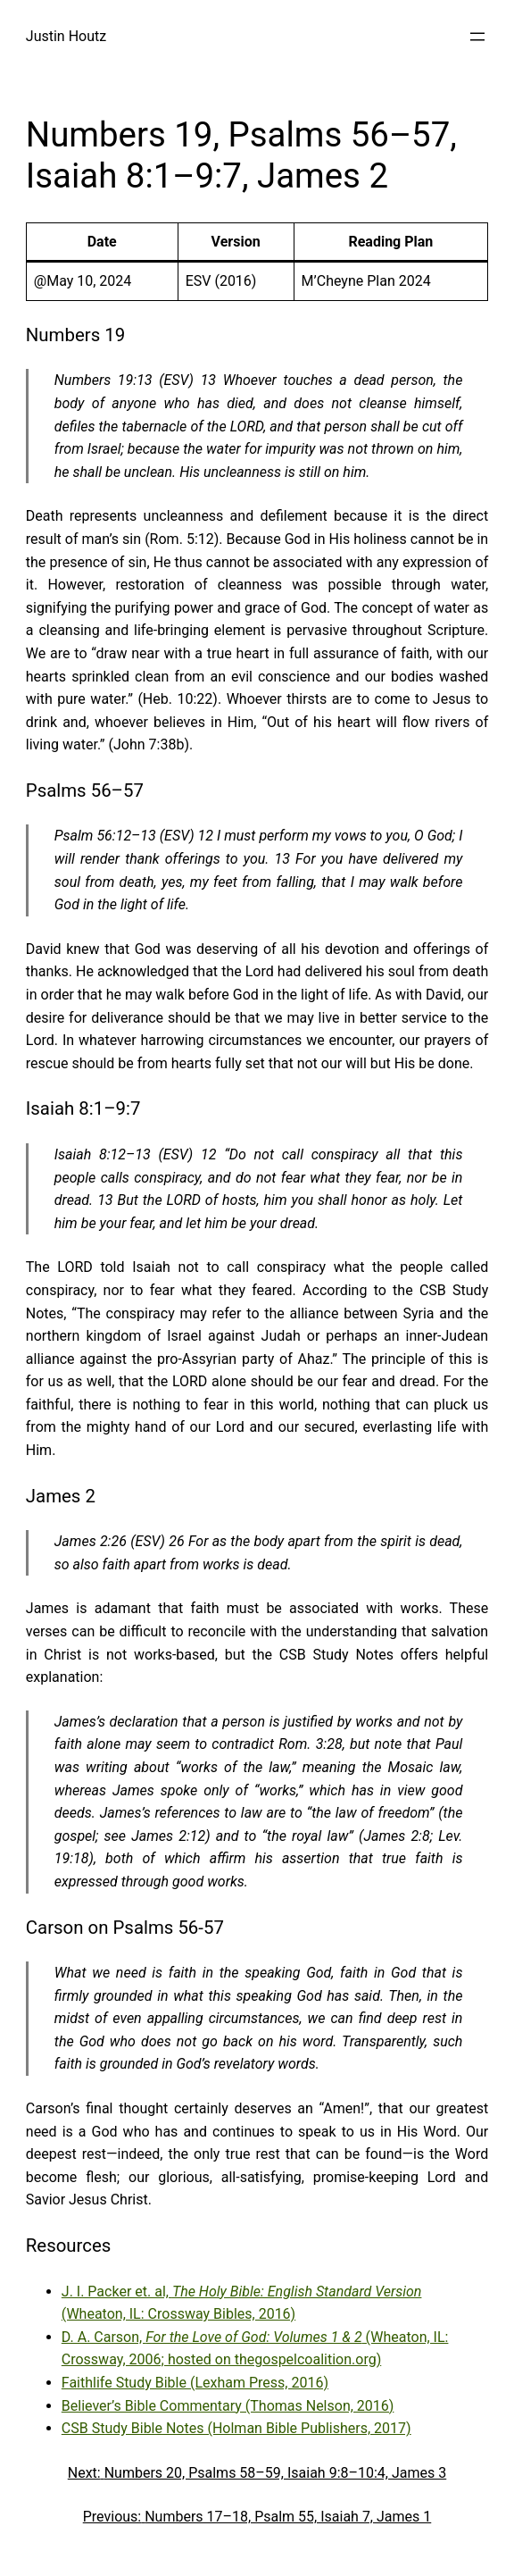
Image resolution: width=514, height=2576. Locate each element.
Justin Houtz (66, 36)
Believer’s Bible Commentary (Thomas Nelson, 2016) (228, 2405)
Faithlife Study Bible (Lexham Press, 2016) (195, 2382)
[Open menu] (477, 36)
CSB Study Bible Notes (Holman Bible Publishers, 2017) (236, 2428)
